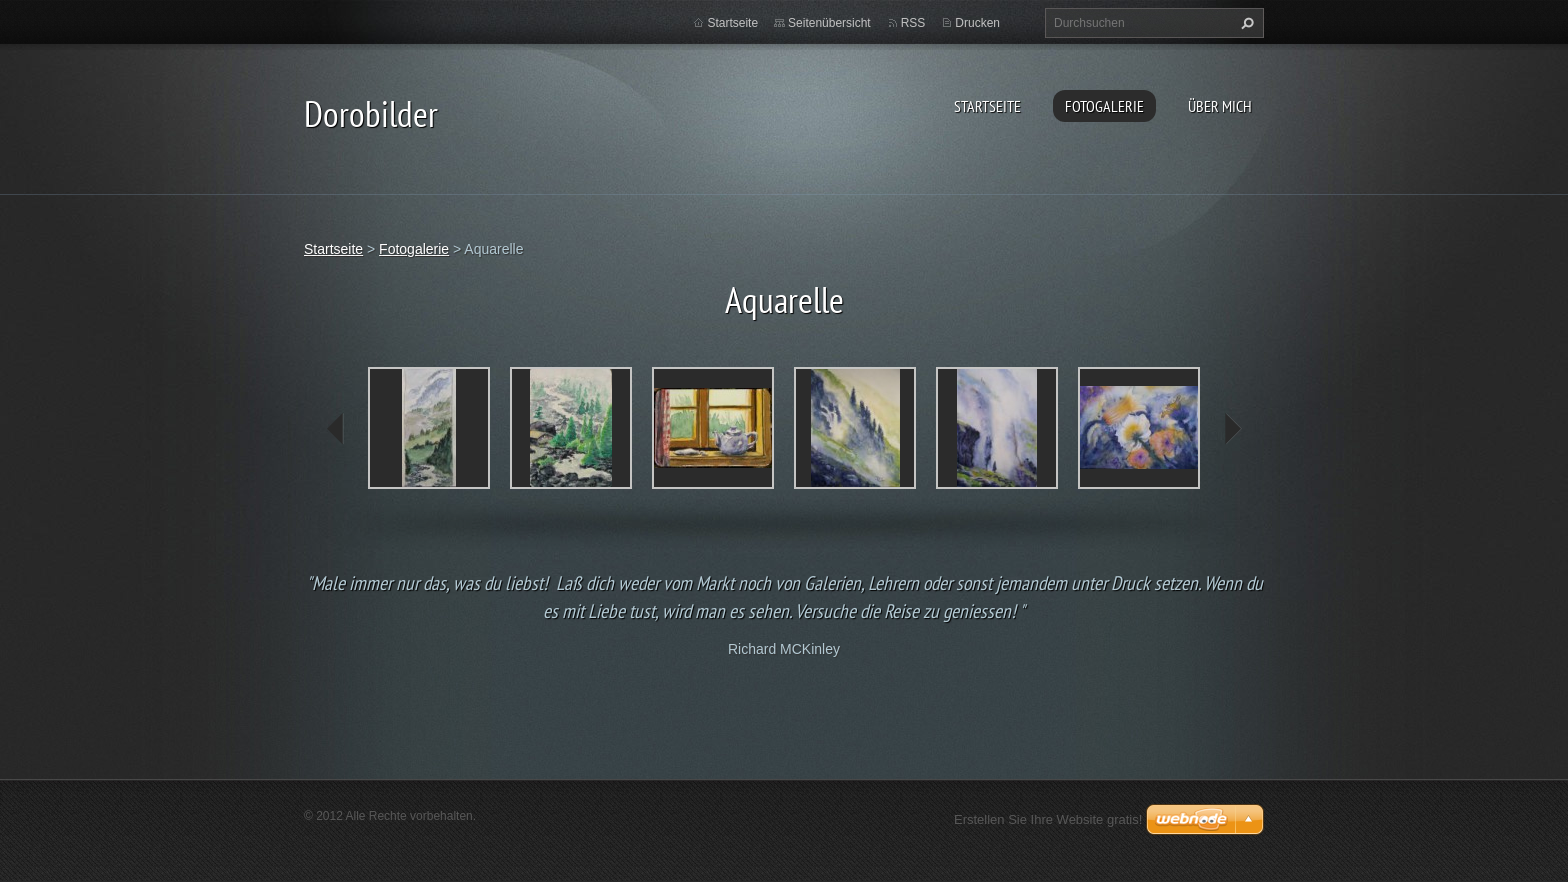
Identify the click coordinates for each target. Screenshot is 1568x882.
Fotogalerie (1104, 106)
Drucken (977, 23)
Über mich (1220, 106)
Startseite (987, 106)
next (1232, 429)
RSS (913, 23)
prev (336, 429)
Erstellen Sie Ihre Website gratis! (1048, 819)
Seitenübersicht (829, 23)
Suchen (1245, 23)
